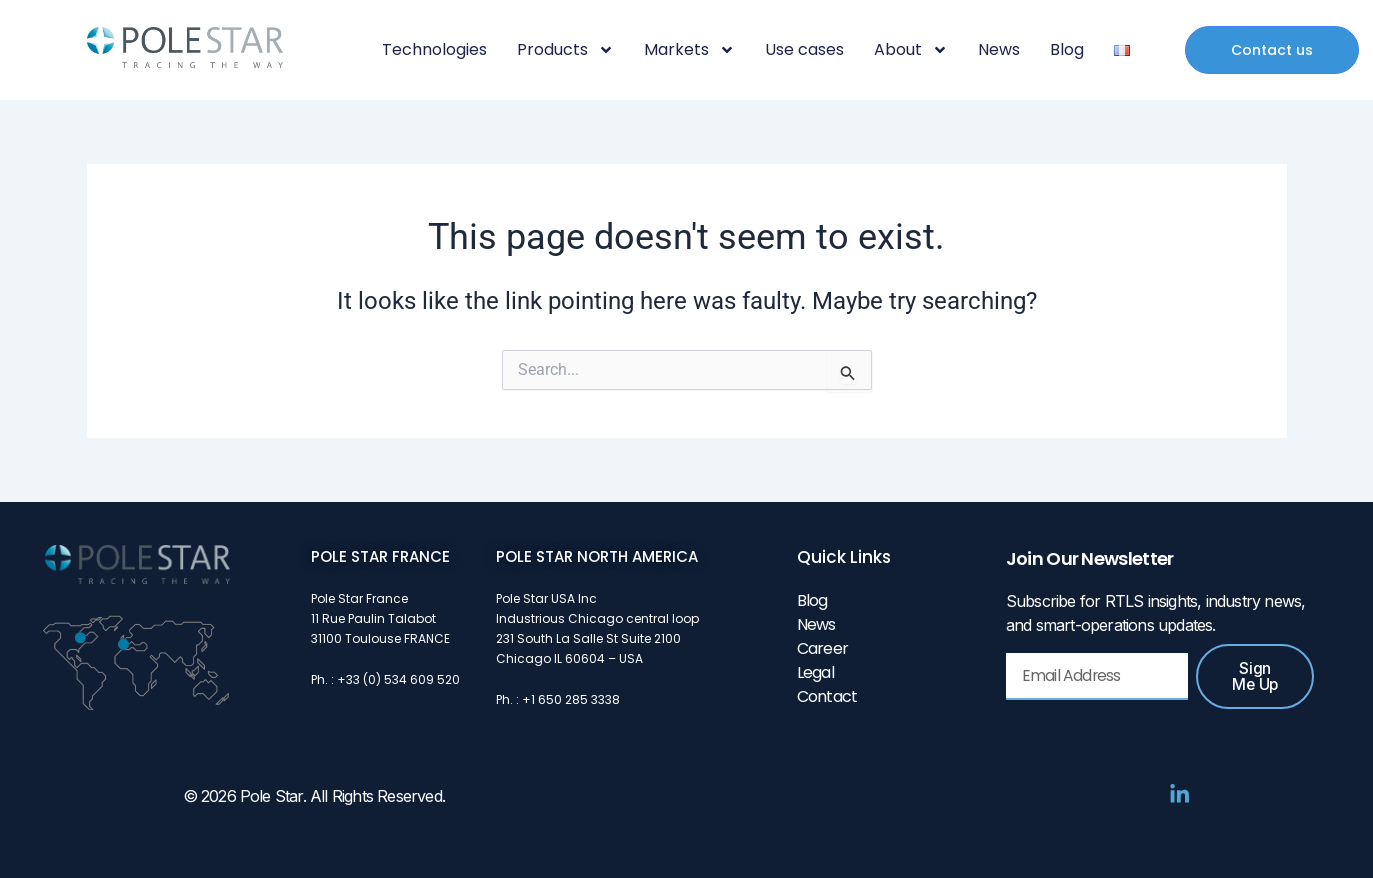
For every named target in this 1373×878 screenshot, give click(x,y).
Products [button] (565, 50)
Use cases (804, 50)
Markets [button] (689, 50)
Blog (1067, 50)
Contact (827, 696)
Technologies (434, 50)
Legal (815, 672)
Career (822, 648)
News (999, 50)
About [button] (911, 50)
